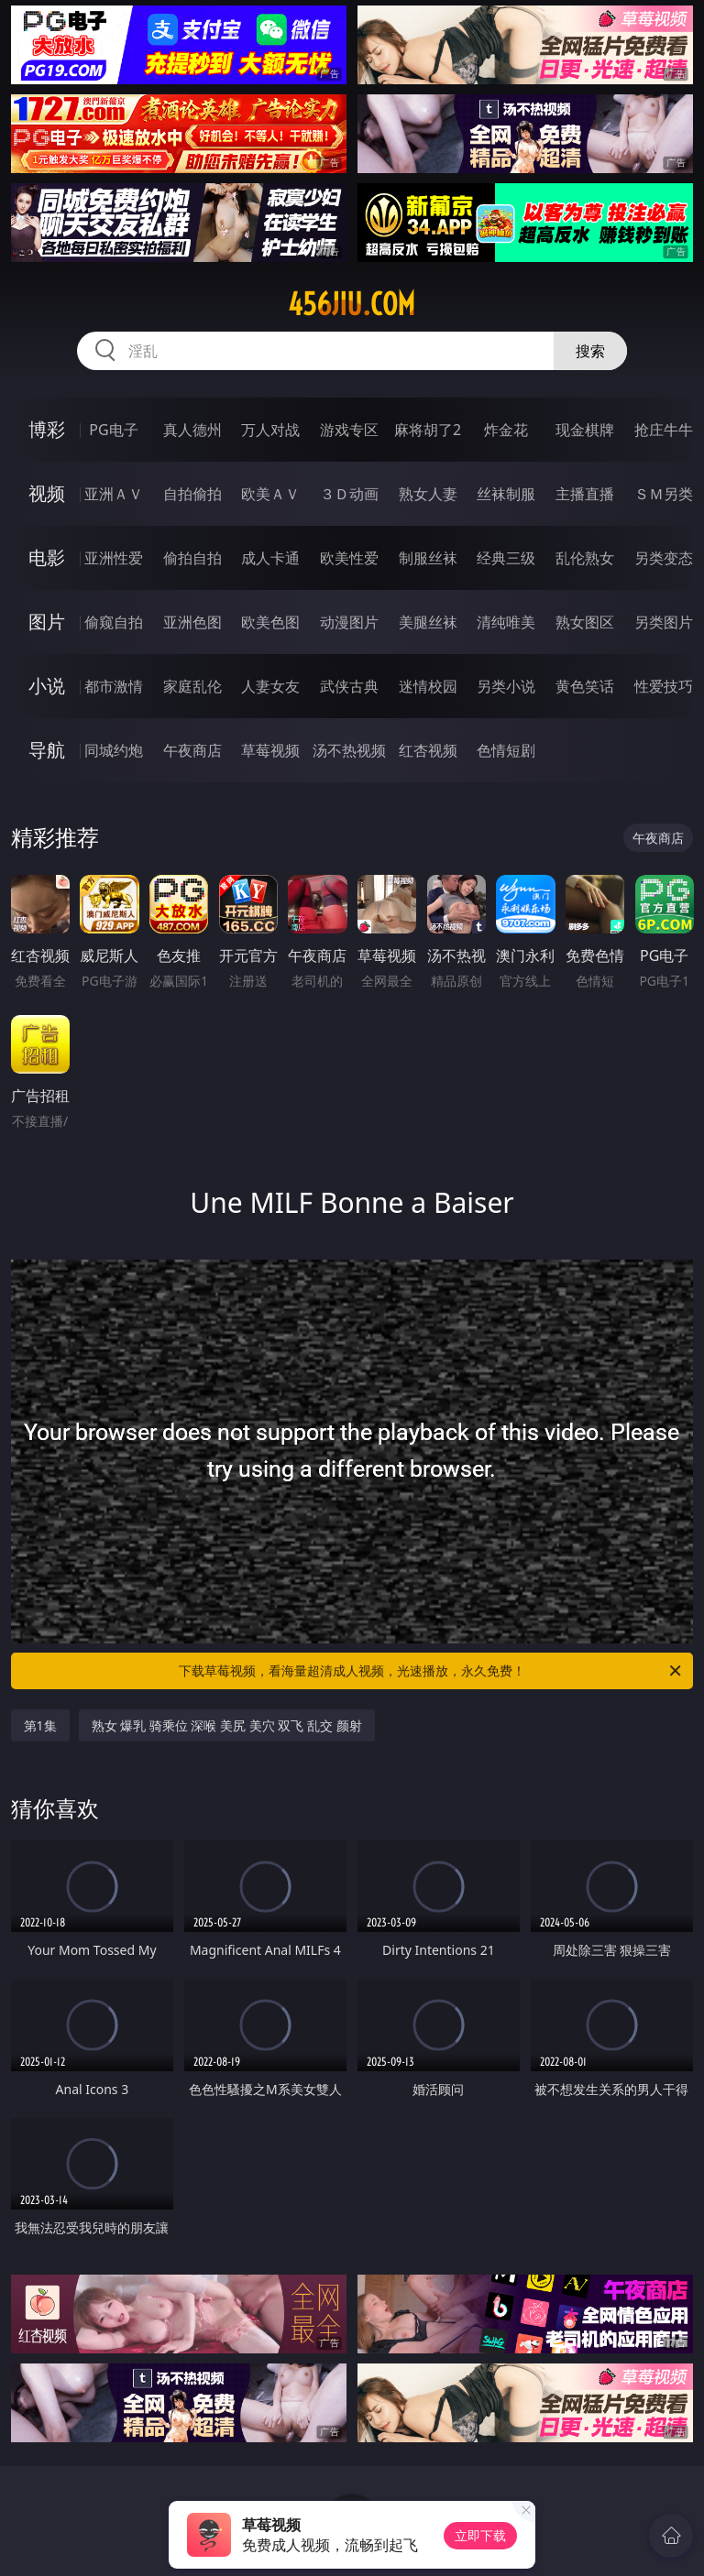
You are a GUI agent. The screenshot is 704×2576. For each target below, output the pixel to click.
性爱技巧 (663, 686)
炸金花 (506, 430)
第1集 (40, 1725)
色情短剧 (506, 750)
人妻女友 (270, 686)
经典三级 (506, 558)
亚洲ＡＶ (113, 494)
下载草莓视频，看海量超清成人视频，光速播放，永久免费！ (431, 1671)
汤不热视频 (349, 750)
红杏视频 (428, 750)
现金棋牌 (585, 430)
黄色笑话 (585, 686)
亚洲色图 (192, 622)
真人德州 (192, 430)
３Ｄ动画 (349, 494)
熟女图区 (585, 622)
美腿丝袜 (428, 622)
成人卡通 (270, 558)
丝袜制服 (506, 494)
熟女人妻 (428, 494)
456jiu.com (351, 304)
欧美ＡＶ (270, 494)
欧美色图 (270, 622)
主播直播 (585, 494)
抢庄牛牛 (663, 430)
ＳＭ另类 (663, 494)
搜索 (590, 351)
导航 (46, 749)
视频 (46, 493)
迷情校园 (428, 686)
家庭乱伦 (192, 686)
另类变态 (663, 558)
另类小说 (506, 686)
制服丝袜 (428, 558)
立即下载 (480, 2535)
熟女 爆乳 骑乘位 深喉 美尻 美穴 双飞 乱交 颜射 (227, 1725)
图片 (46, 621)
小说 (46, 685)
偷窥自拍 (113, 622)
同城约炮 (113, 750)
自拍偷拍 (192, 494)
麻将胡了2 (427, 430)
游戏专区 (349, 430)
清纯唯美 (506, 622)
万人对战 (270, 430)
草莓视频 (270, 750)
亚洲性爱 (113, 558)
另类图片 (663, 622)
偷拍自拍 (192, 558)
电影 (46, 557)
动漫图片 (349, 622)
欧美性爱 (349, 558)
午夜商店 (192, 750)
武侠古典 (349, 686)
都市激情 (113, 686)
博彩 (46, 429)
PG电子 (113, 430)
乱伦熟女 (585, 558)
